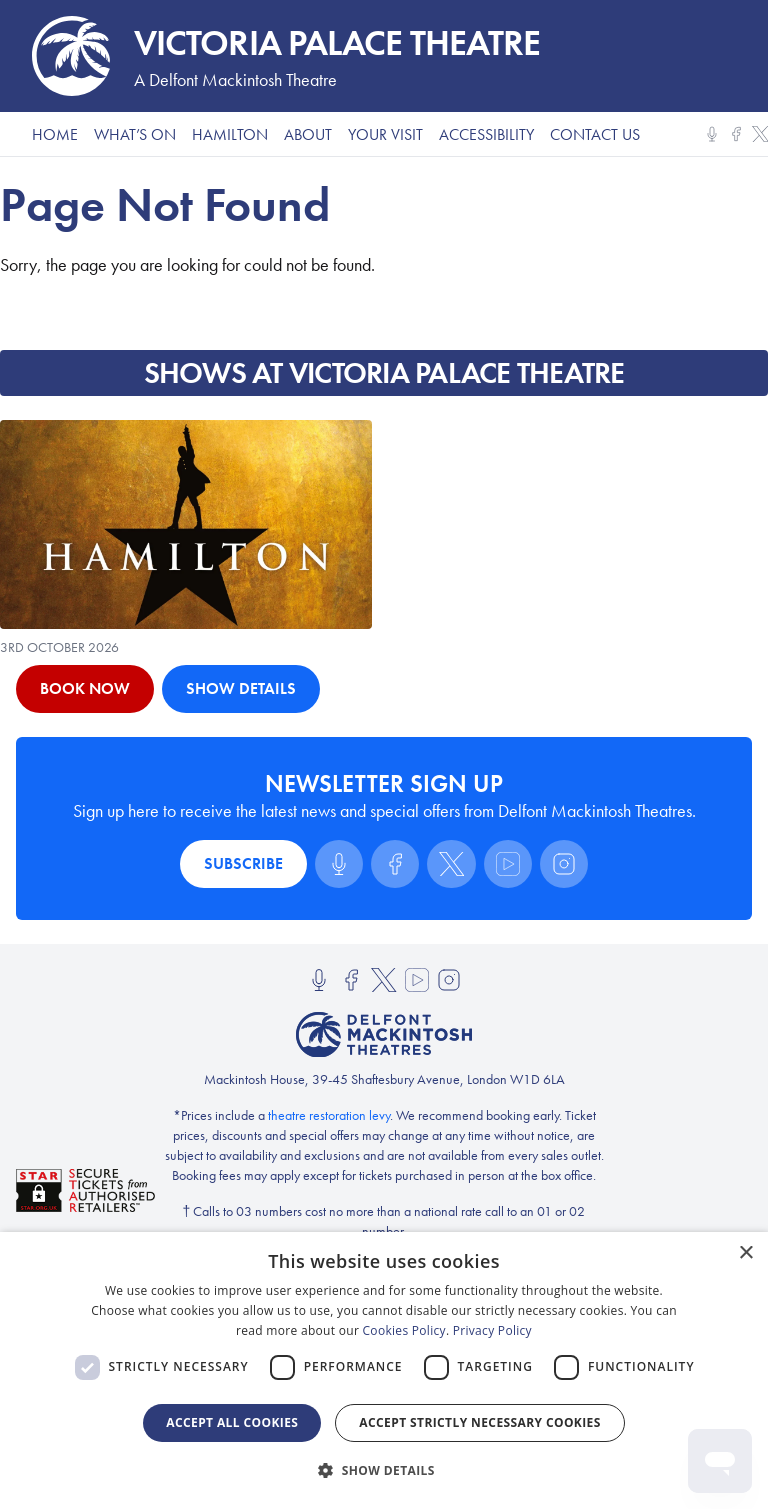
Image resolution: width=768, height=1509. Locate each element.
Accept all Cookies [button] (232, 1422)
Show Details (241, 688)
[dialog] (384, 1370)
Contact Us (595, 134)
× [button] (745, 1253)
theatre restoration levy (329, 1115)
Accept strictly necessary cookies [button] (479, 1422)
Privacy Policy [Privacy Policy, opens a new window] (492, 1330)
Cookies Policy (404, 1330)
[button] (384, 1471)
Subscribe (243, 863)
